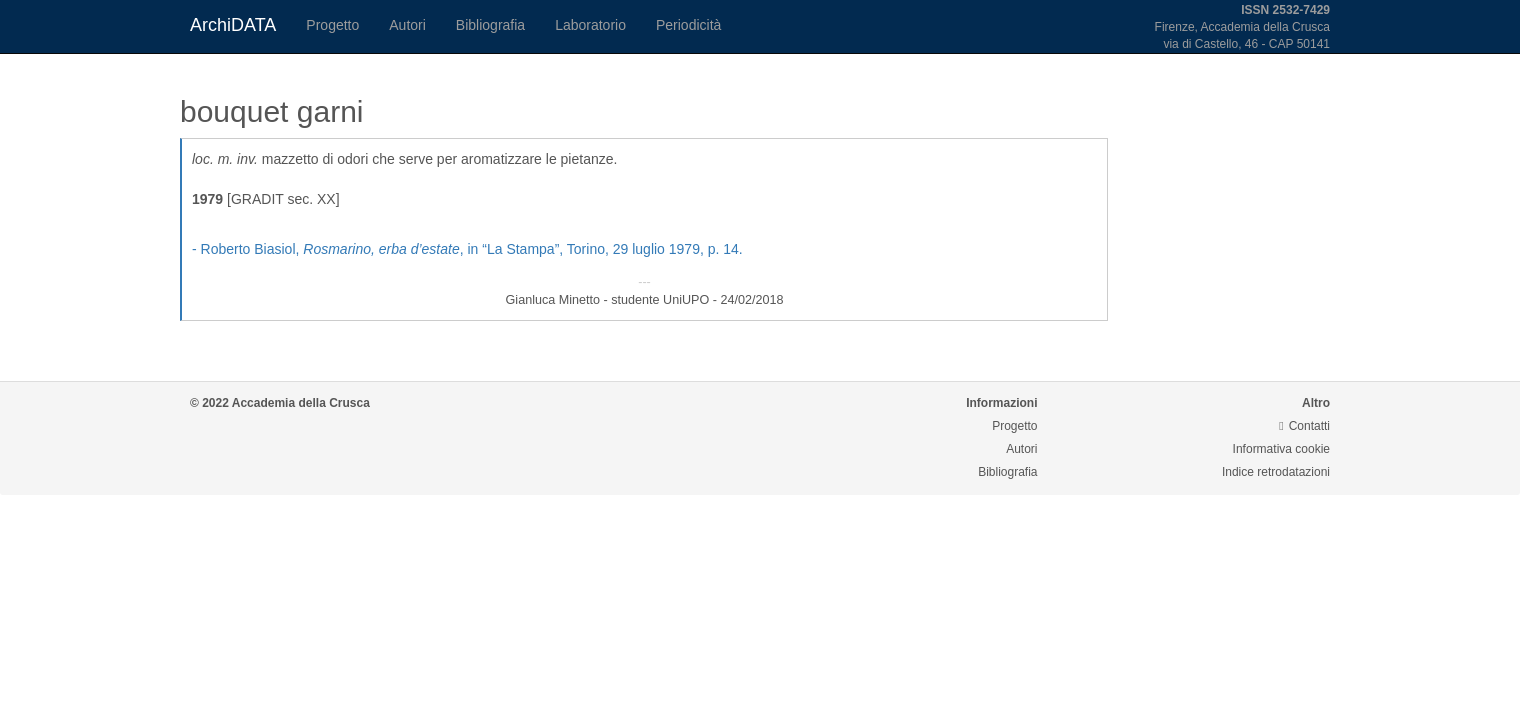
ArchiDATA (233, 25)
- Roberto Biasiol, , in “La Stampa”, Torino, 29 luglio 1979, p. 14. (467, 249)
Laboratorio (590, 25)
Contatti (1304, 426)
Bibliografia (490, 25)
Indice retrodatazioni (1276, 472)
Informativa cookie (1281, 449)
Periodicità (688, 25)
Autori (407, 25)
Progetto (332, 25)
